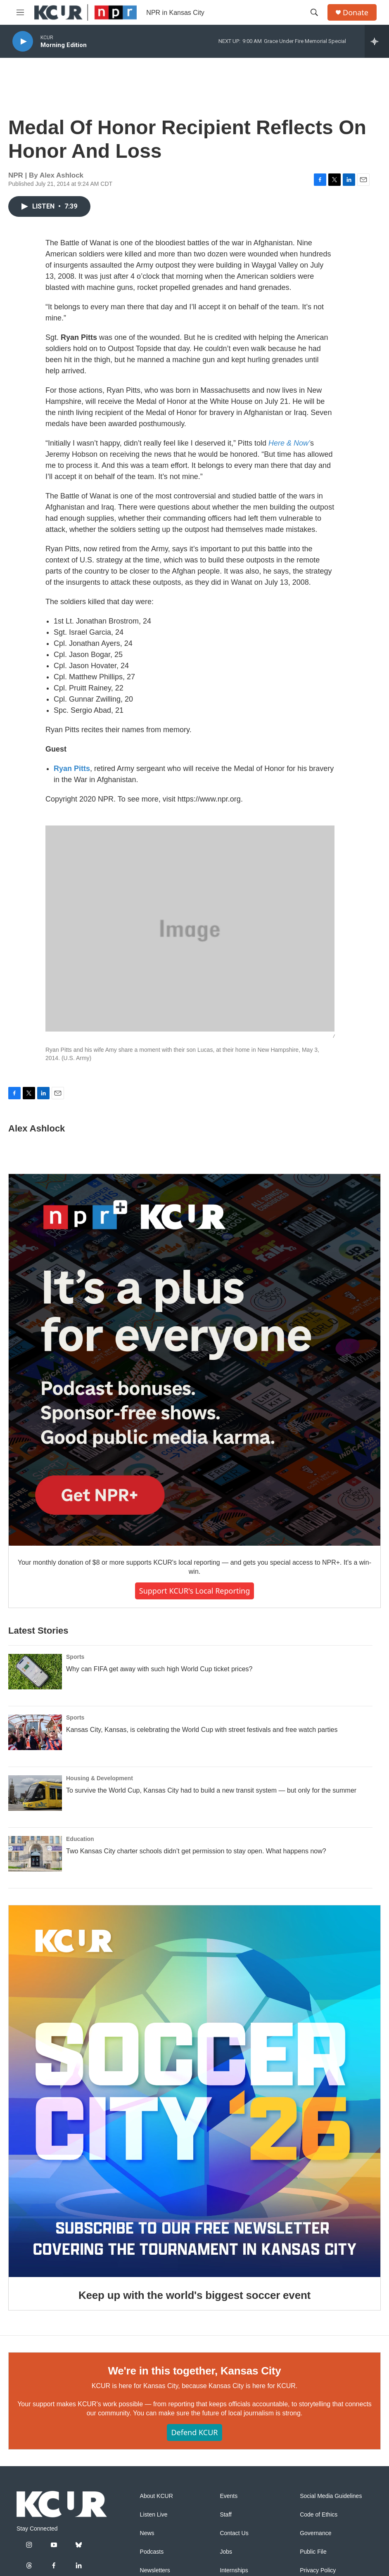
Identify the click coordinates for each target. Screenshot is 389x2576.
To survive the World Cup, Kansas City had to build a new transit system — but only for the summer (211, 1790)
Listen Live (154, 2515)
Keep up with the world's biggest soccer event (194, 2295)
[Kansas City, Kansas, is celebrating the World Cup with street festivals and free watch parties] (35, 1732)
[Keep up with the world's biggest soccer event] (194, 2091)
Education (80, 1839)
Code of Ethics (318, 2515)
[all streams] (377, 41)
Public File (313, 2552)
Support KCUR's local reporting (194, 1591)
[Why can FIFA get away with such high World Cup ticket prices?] (35, 1671)
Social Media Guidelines (331, 2496)
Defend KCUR (194, 2432)
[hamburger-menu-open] (20, 12)
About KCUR (156, 2496)
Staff (226, 2515)
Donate (355, 12)
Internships (234, 2570)
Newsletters (155, 2570)
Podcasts (152, 2552)
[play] (22, 41)
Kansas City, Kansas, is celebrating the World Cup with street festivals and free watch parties (202, 1729)
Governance (315, 2533)
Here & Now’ (289, 443)
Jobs (226, 2552)
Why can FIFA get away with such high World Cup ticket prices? (159, 1668)
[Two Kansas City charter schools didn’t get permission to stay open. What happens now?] (35, 1854)
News (147, 2533)
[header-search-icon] (314, 12)
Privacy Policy (318, 2570)
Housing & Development (99, 1778)
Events (228, 2496)
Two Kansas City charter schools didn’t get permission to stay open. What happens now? (196, 1851)
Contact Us (234, 2533)
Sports (75, 1656)
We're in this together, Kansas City (194, 2371)
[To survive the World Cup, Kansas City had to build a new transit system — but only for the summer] (35, 1793)
